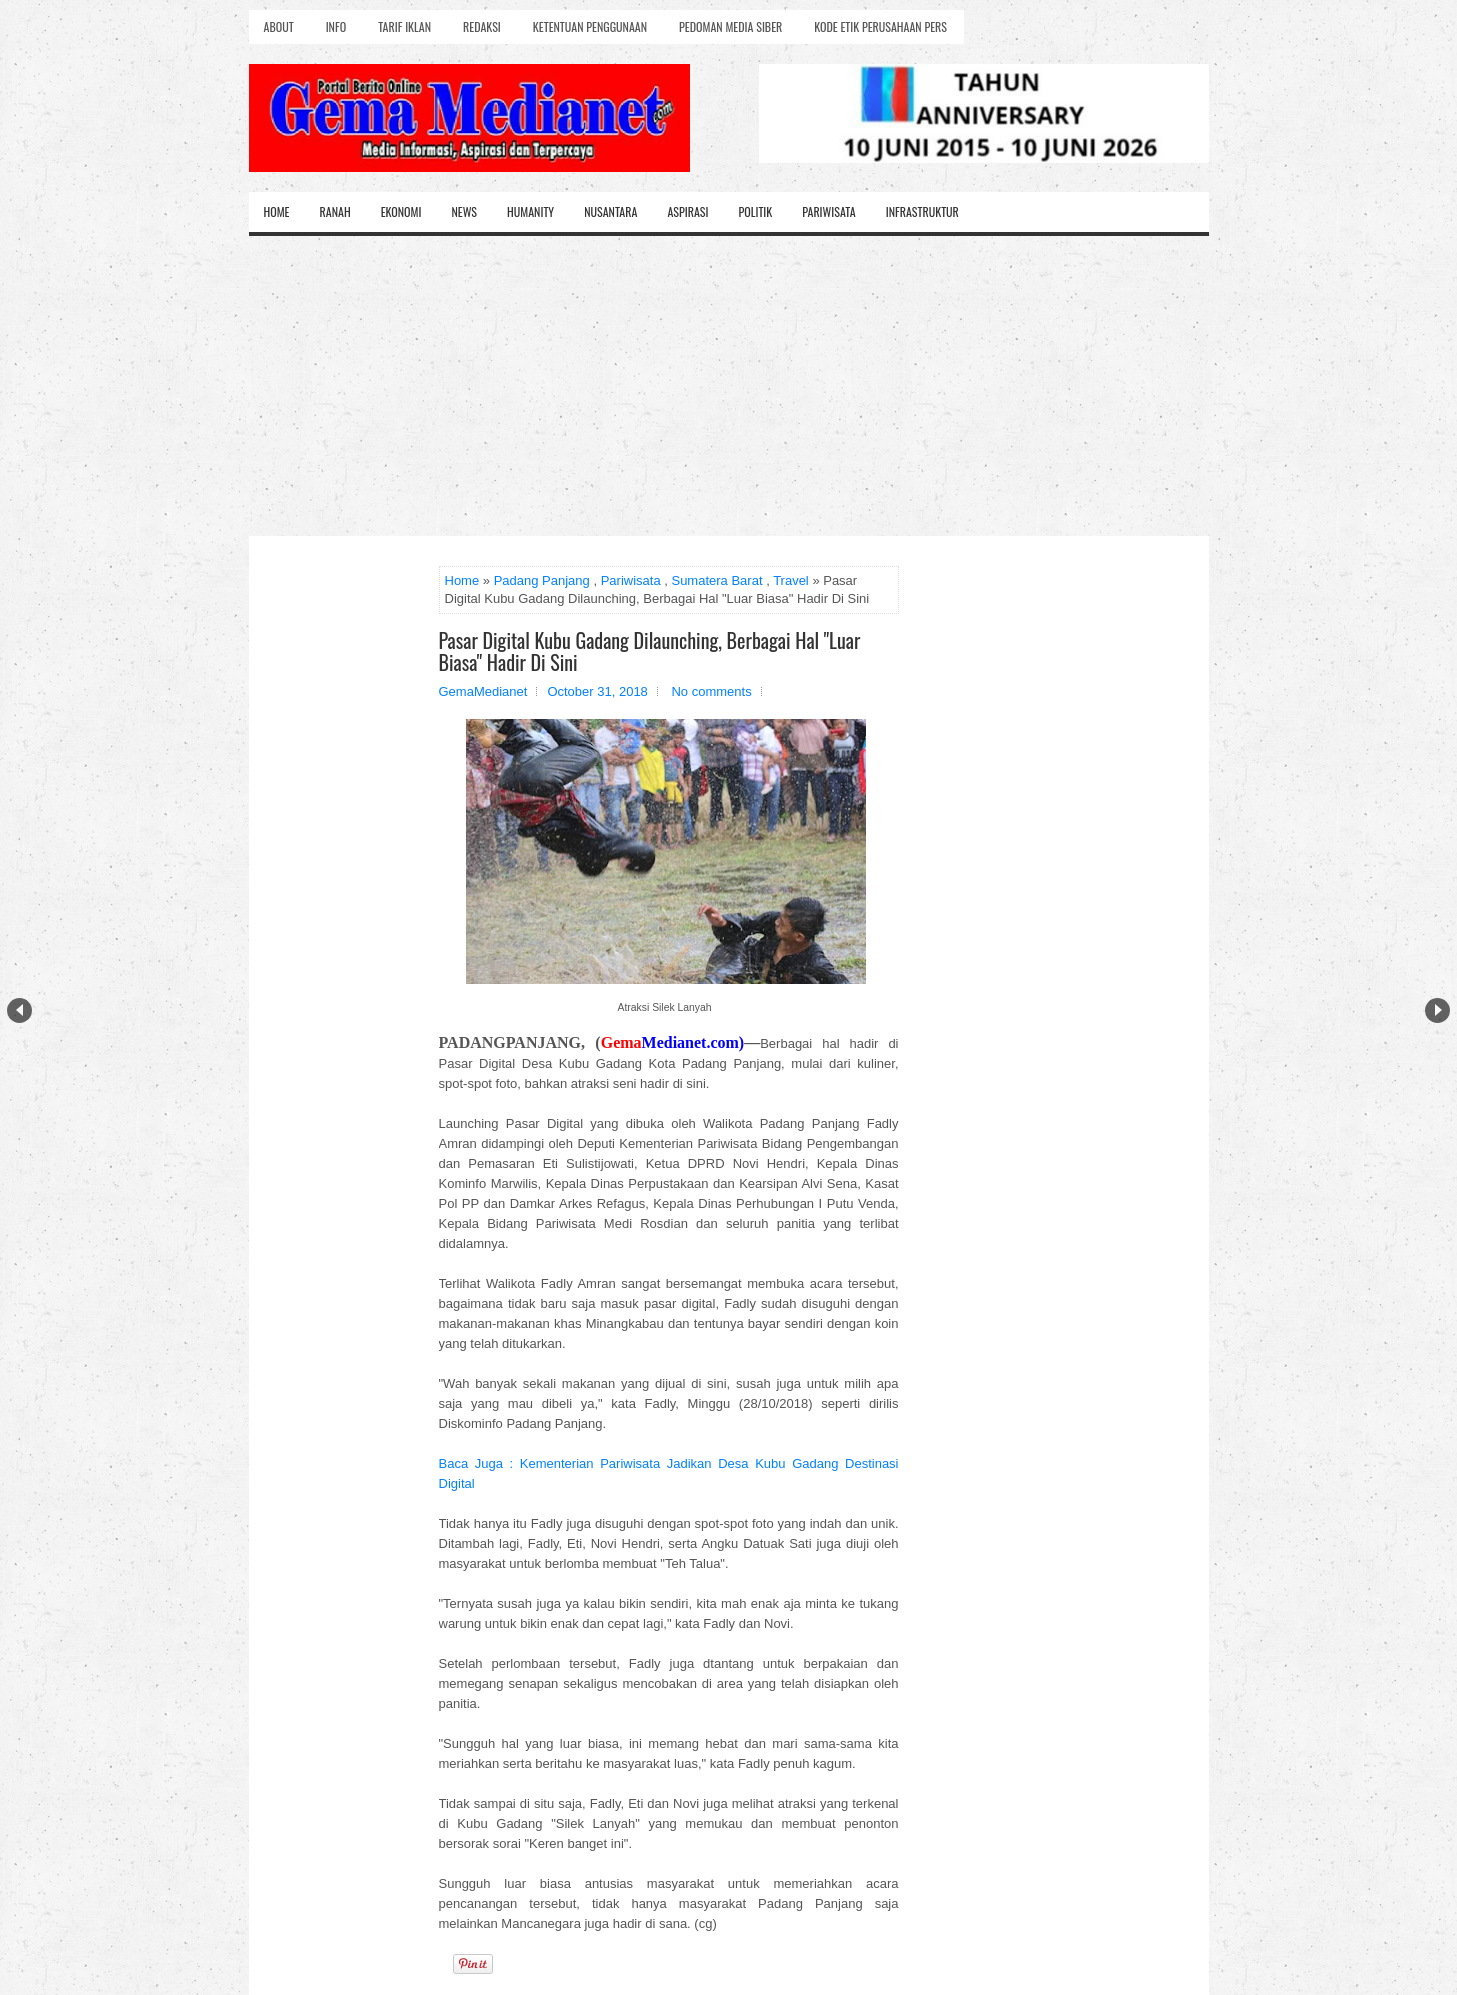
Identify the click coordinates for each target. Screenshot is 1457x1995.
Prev (19, 1010)
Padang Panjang (542, 580)
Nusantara (610, 211)
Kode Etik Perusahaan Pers (880, 26)
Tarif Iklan (404, 26)
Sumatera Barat (716, 580)
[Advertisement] (729, 386)
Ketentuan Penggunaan (590, 26)
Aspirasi (687, 211)
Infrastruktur (922, 211)
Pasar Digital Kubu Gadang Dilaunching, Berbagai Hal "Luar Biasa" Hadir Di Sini (650, 651)
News (464, 211)
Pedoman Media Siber (730, 26)
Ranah (335, 211)
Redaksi (482, 26)
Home (277, 211)
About (279, 26)
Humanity (530, 211)
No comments (711, 691)
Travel (791, 580)
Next (1437, 1010)
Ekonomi (401, 211)
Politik (755, 211)
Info (336, 26)
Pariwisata (828, 211)
